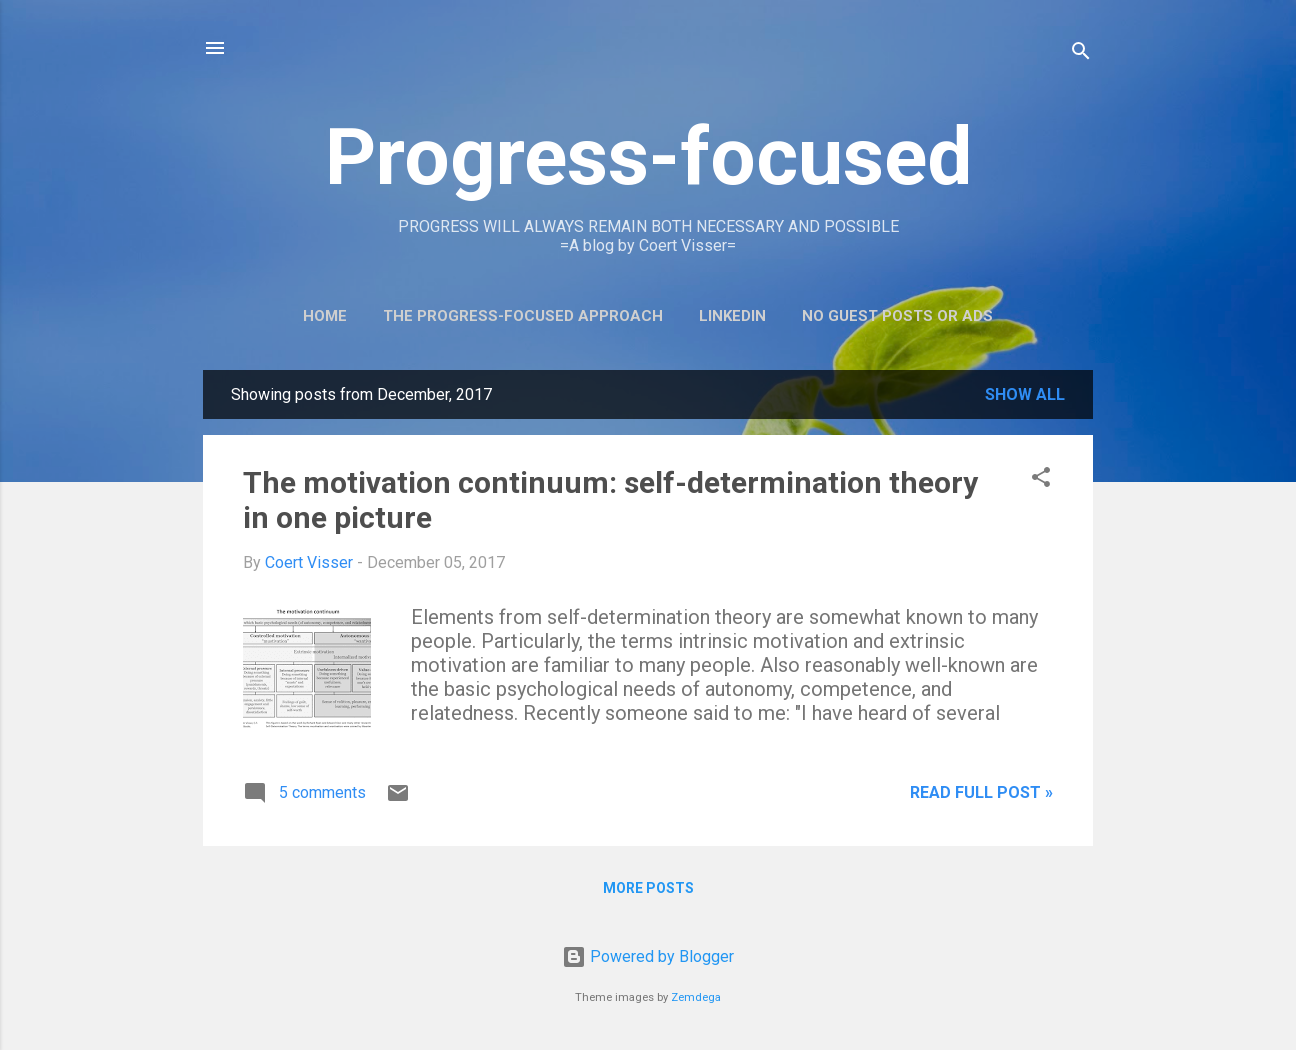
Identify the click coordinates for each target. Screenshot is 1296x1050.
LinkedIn (732, 316)
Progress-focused (648, 157)
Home (325, 316)
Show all (1025, 394)
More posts (648, 888)
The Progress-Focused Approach (523, 316)
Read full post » (981, 792)
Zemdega (696, 997)
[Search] (1081, 54)
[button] (1041, 480)
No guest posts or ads (897, 316)
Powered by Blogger (648, 956)
